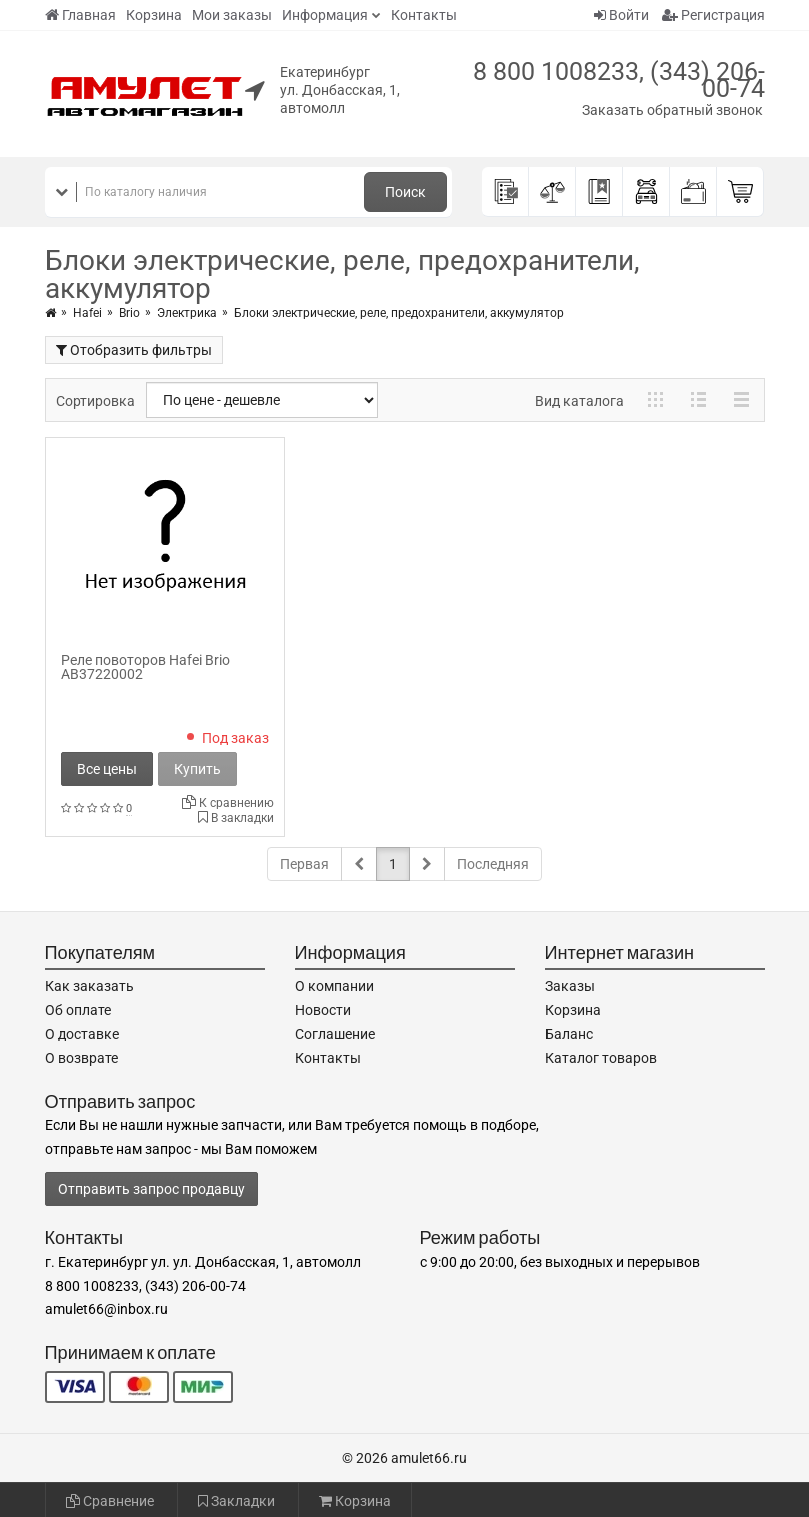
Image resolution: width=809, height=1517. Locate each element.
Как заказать (89, 986)
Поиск (405, 192)
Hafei (87, 313)
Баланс (569, 1034)
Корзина (154, 15)
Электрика (187, 313)
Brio (129, 313)
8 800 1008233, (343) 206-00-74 (619, 80)
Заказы (570, 986)
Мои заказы (232, 15)
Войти (621, 15)
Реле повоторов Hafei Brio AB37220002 (145, 667)
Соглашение (335, 1034)
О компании (334, 986)
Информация (325, 15)
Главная (80, 15)
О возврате (81, 1058)
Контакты (424, 15)
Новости (323, 1010)
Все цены (107, 769)
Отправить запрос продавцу (151, 1189)
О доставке (82, 1034)
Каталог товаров (601, 1058)
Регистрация (713, 15)
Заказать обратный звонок (672, 110)
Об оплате (78, 1010)
